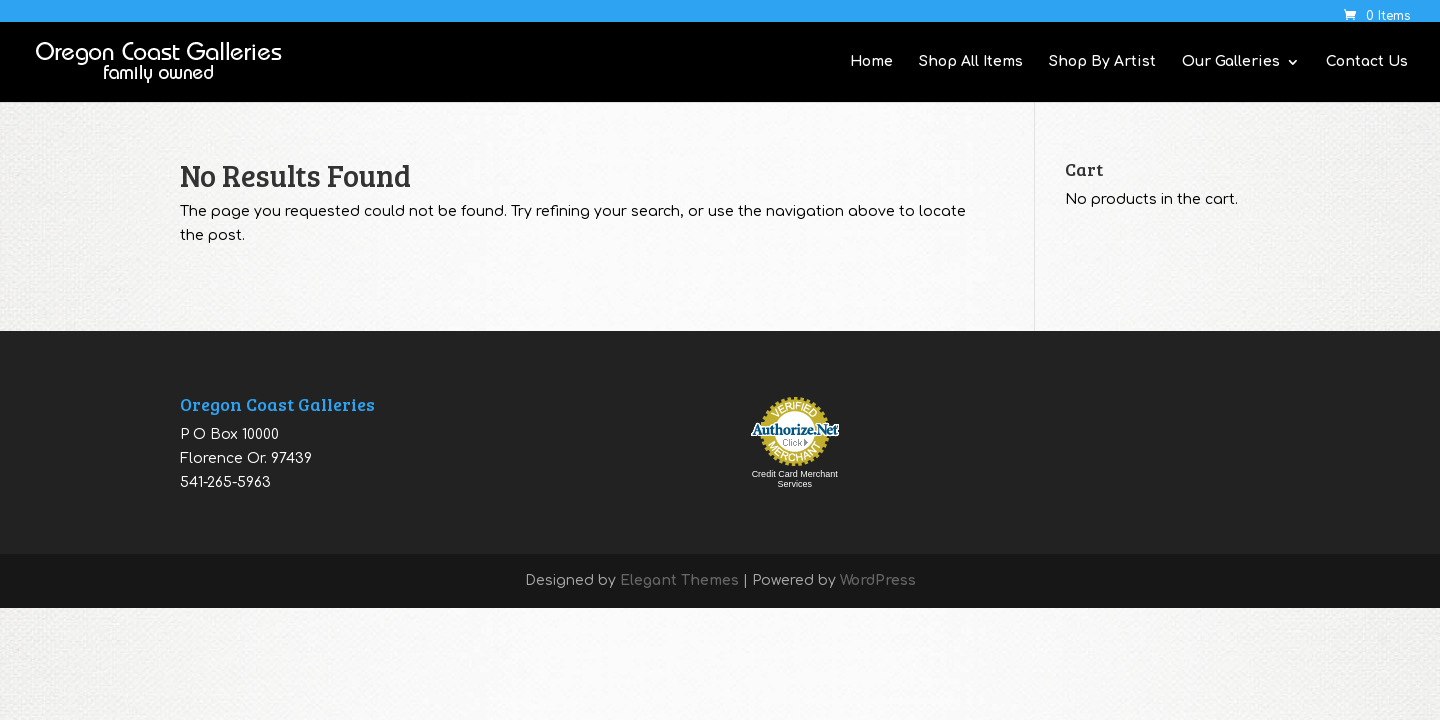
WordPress (878, 580)
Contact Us (1367, 62)
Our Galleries (1231, 62)
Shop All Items (971, 62)
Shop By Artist (1102, 62)
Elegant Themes (679, 580)
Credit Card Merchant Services (795, 479)
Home (871, 62)
